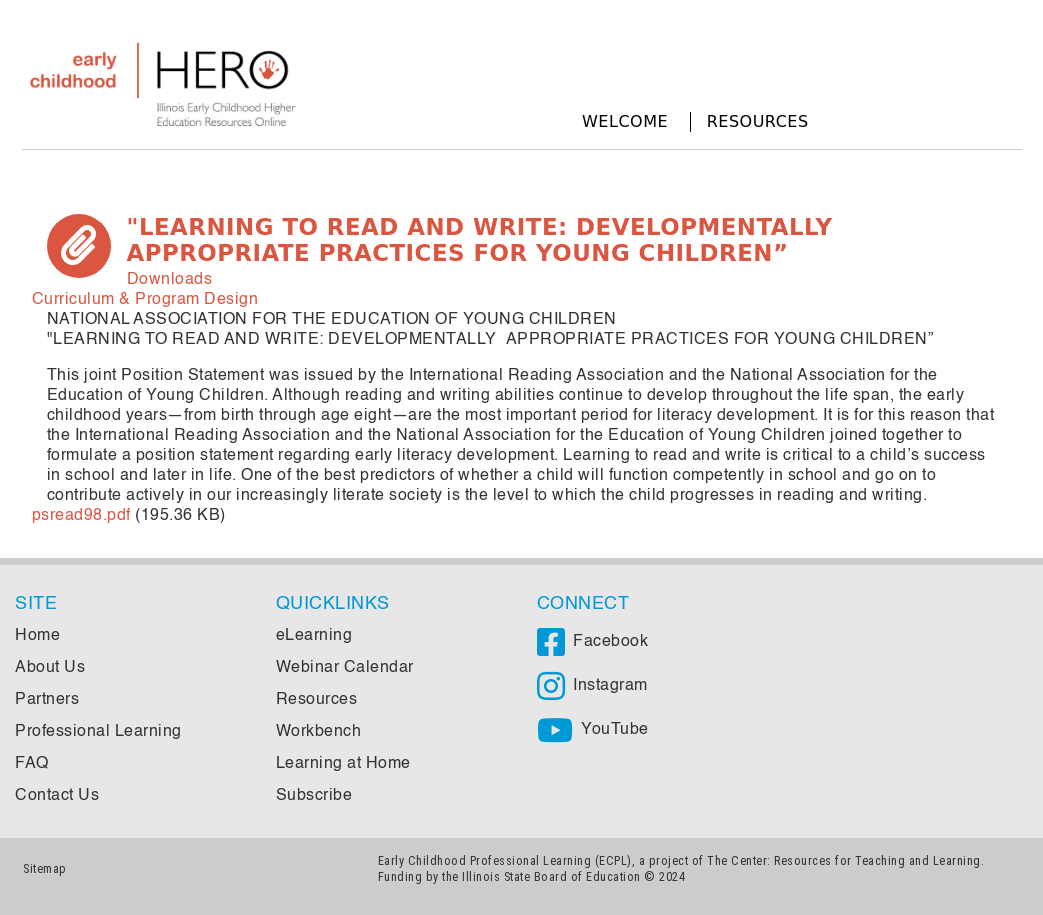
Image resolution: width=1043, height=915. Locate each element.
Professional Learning (98, 732)
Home (37, 636)
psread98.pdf (81, 516)
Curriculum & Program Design (145, 300)
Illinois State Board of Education (551, 876)
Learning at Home (343, 764)
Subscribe (314, 796)
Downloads (170, 280)
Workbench (319, 732)
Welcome (625, 121)
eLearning (314, 636)
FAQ (32, 764)
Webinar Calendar (345, 668)
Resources (758, 121)
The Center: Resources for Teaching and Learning (844, 860)
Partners (47, 700)
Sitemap (45, 868)
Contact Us (57, 796)
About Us (50, 668)
